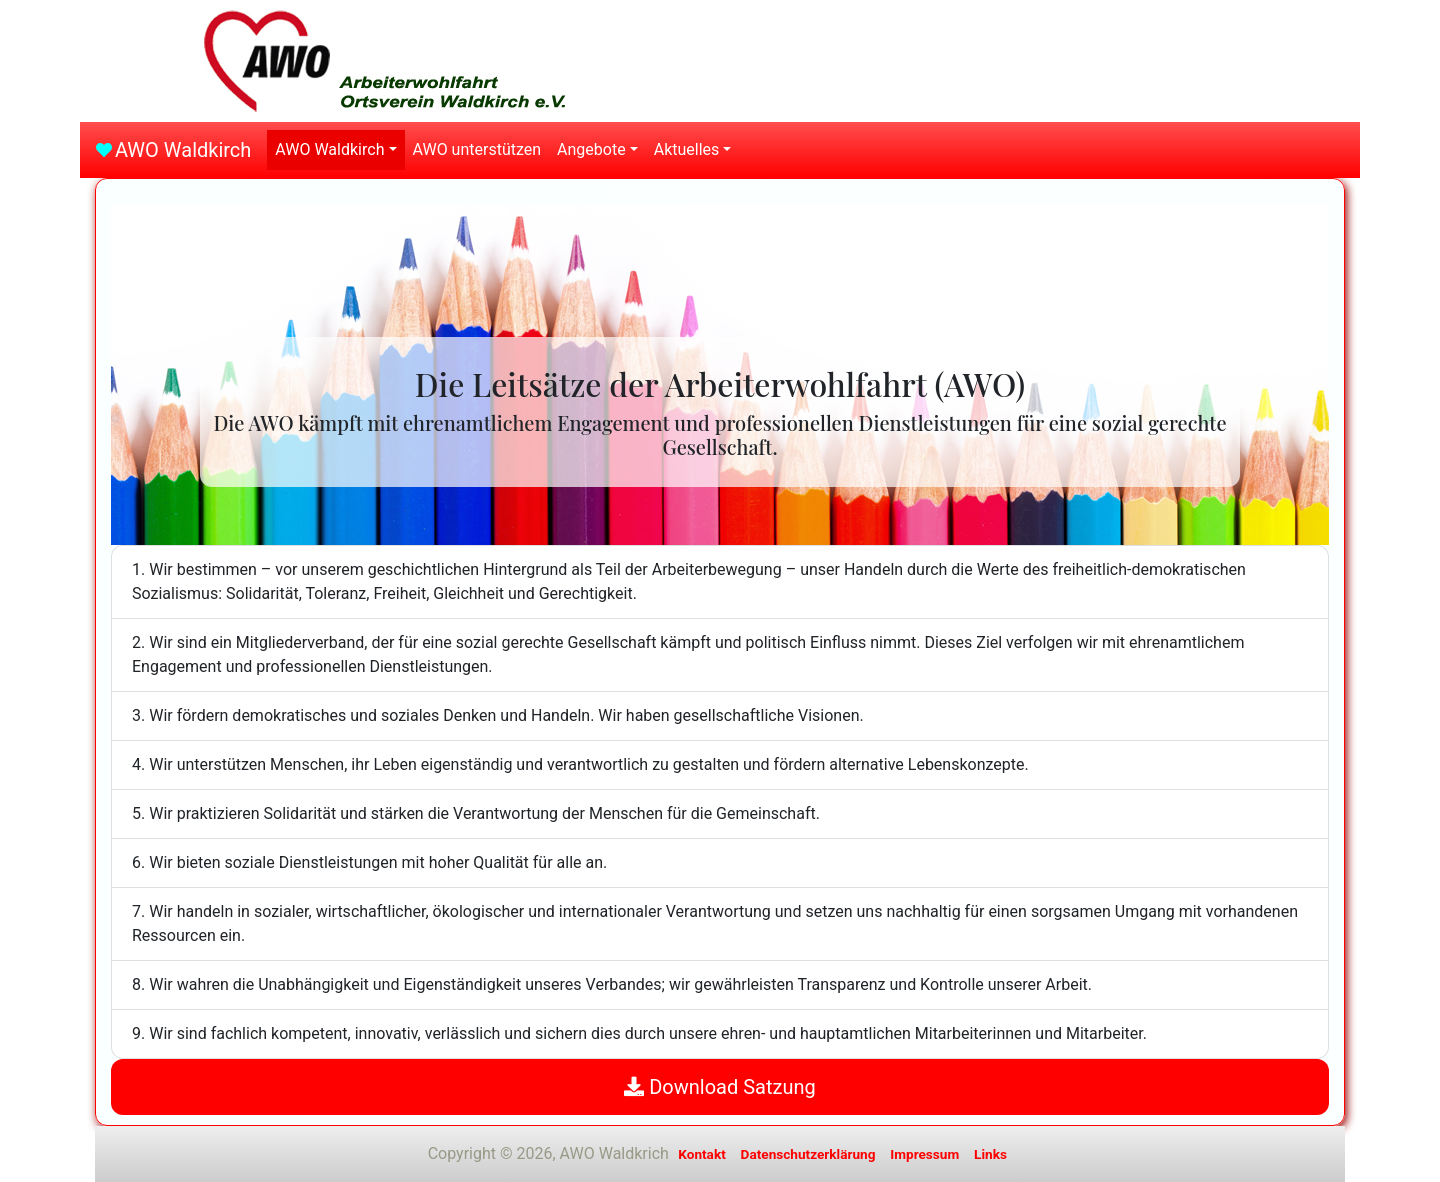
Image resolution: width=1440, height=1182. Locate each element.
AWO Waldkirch (183, 150)
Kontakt (702, 1154)
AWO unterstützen (477, 149)
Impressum (924, 1154)
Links (990, 1154)
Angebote (591, 149)
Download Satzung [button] (719, 1087)
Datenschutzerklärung (808, 1154)
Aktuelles (687, 149)
